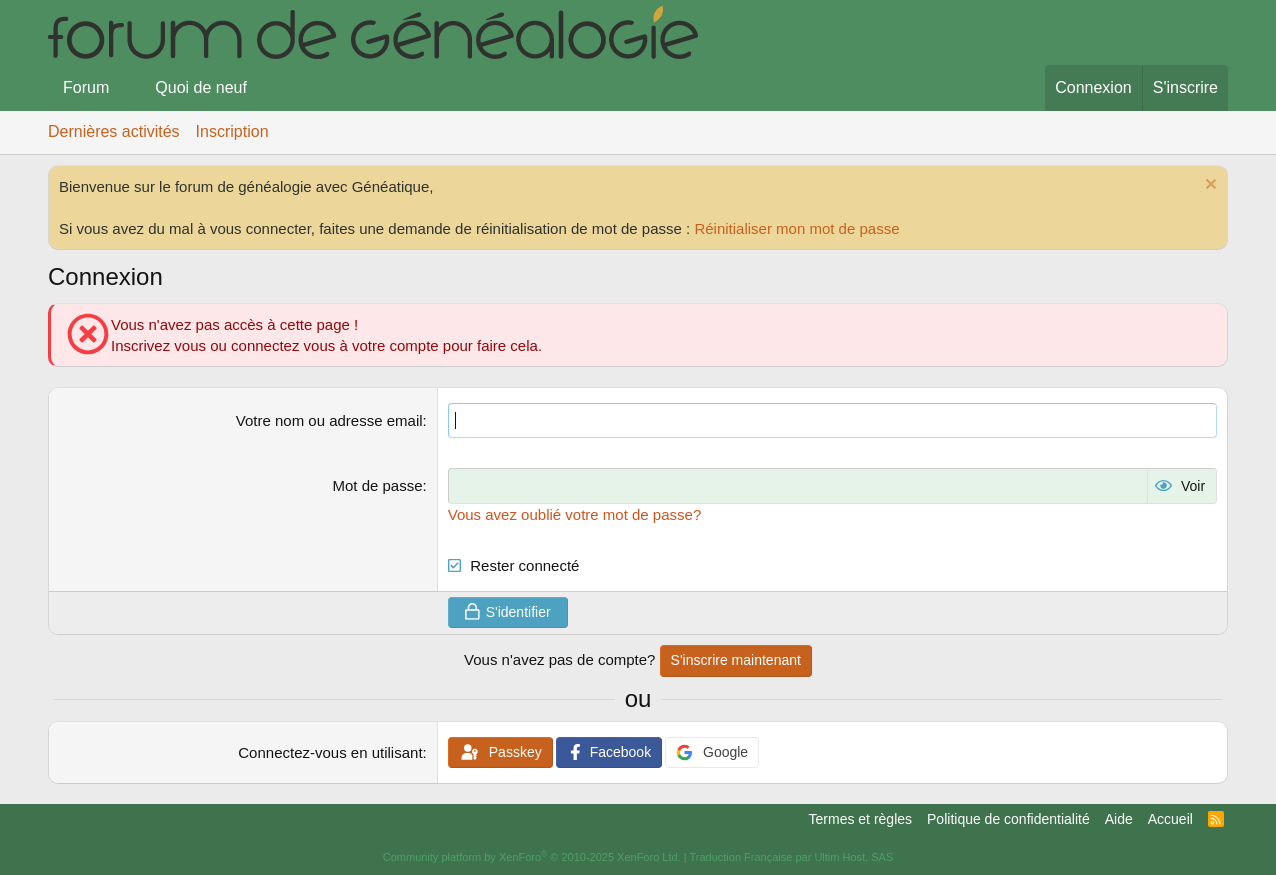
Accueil (1170, 819)
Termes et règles (860, 819)
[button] (125, 88)
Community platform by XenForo (532, 857)
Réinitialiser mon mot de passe (796, 228)
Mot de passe (378, 485)
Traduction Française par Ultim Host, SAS (791, 857)
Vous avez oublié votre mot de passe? (575, 513)
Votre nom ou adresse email (329, 420)
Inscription (232, 131)
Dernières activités (114, 131)
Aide (1119, 819)
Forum (86, 87)
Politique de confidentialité (1008, 819)
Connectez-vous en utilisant (330, 752)
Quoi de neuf (201, 87)
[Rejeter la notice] (1208, 186)
